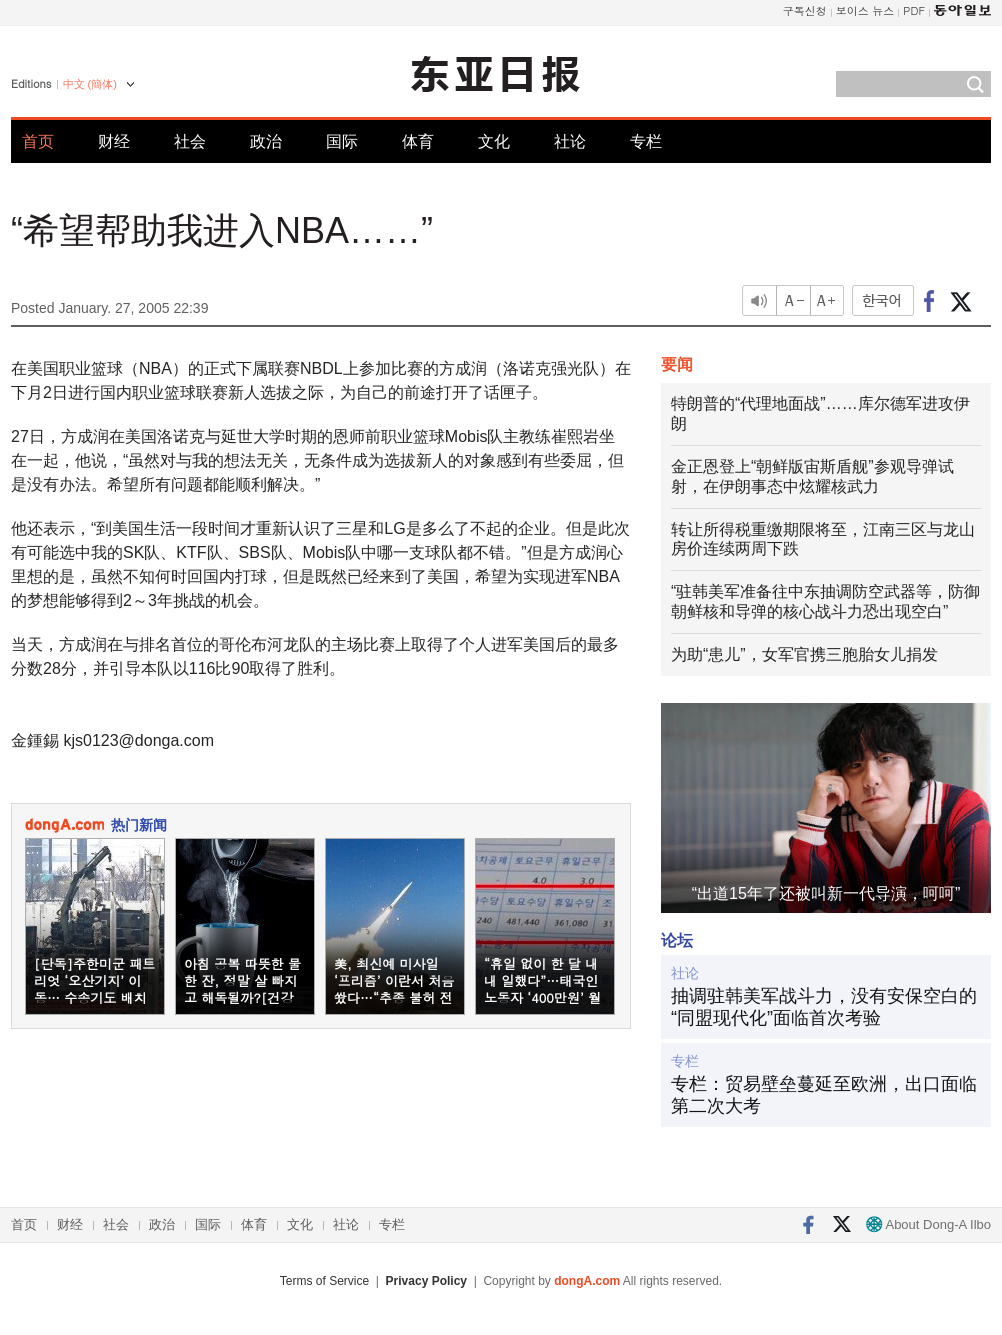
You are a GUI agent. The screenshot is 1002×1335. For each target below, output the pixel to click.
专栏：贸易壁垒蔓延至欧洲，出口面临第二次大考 (824, 1095)
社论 (570, 141)
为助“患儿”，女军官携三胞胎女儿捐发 (804, 654)
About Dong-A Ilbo (928, 1224)
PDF (914, 10)
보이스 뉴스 (865, 10)
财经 (114, 141)
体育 (418, 141)
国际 (342, 141)
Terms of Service (324, 1281)
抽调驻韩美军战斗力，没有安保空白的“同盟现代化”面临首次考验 (824, 1007)
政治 (266, 141)
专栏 (646, 141)
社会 (190, 141)
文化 (494, 141)
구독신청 (805, 10)
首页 (38, 141)
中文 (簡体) (90, 84)
